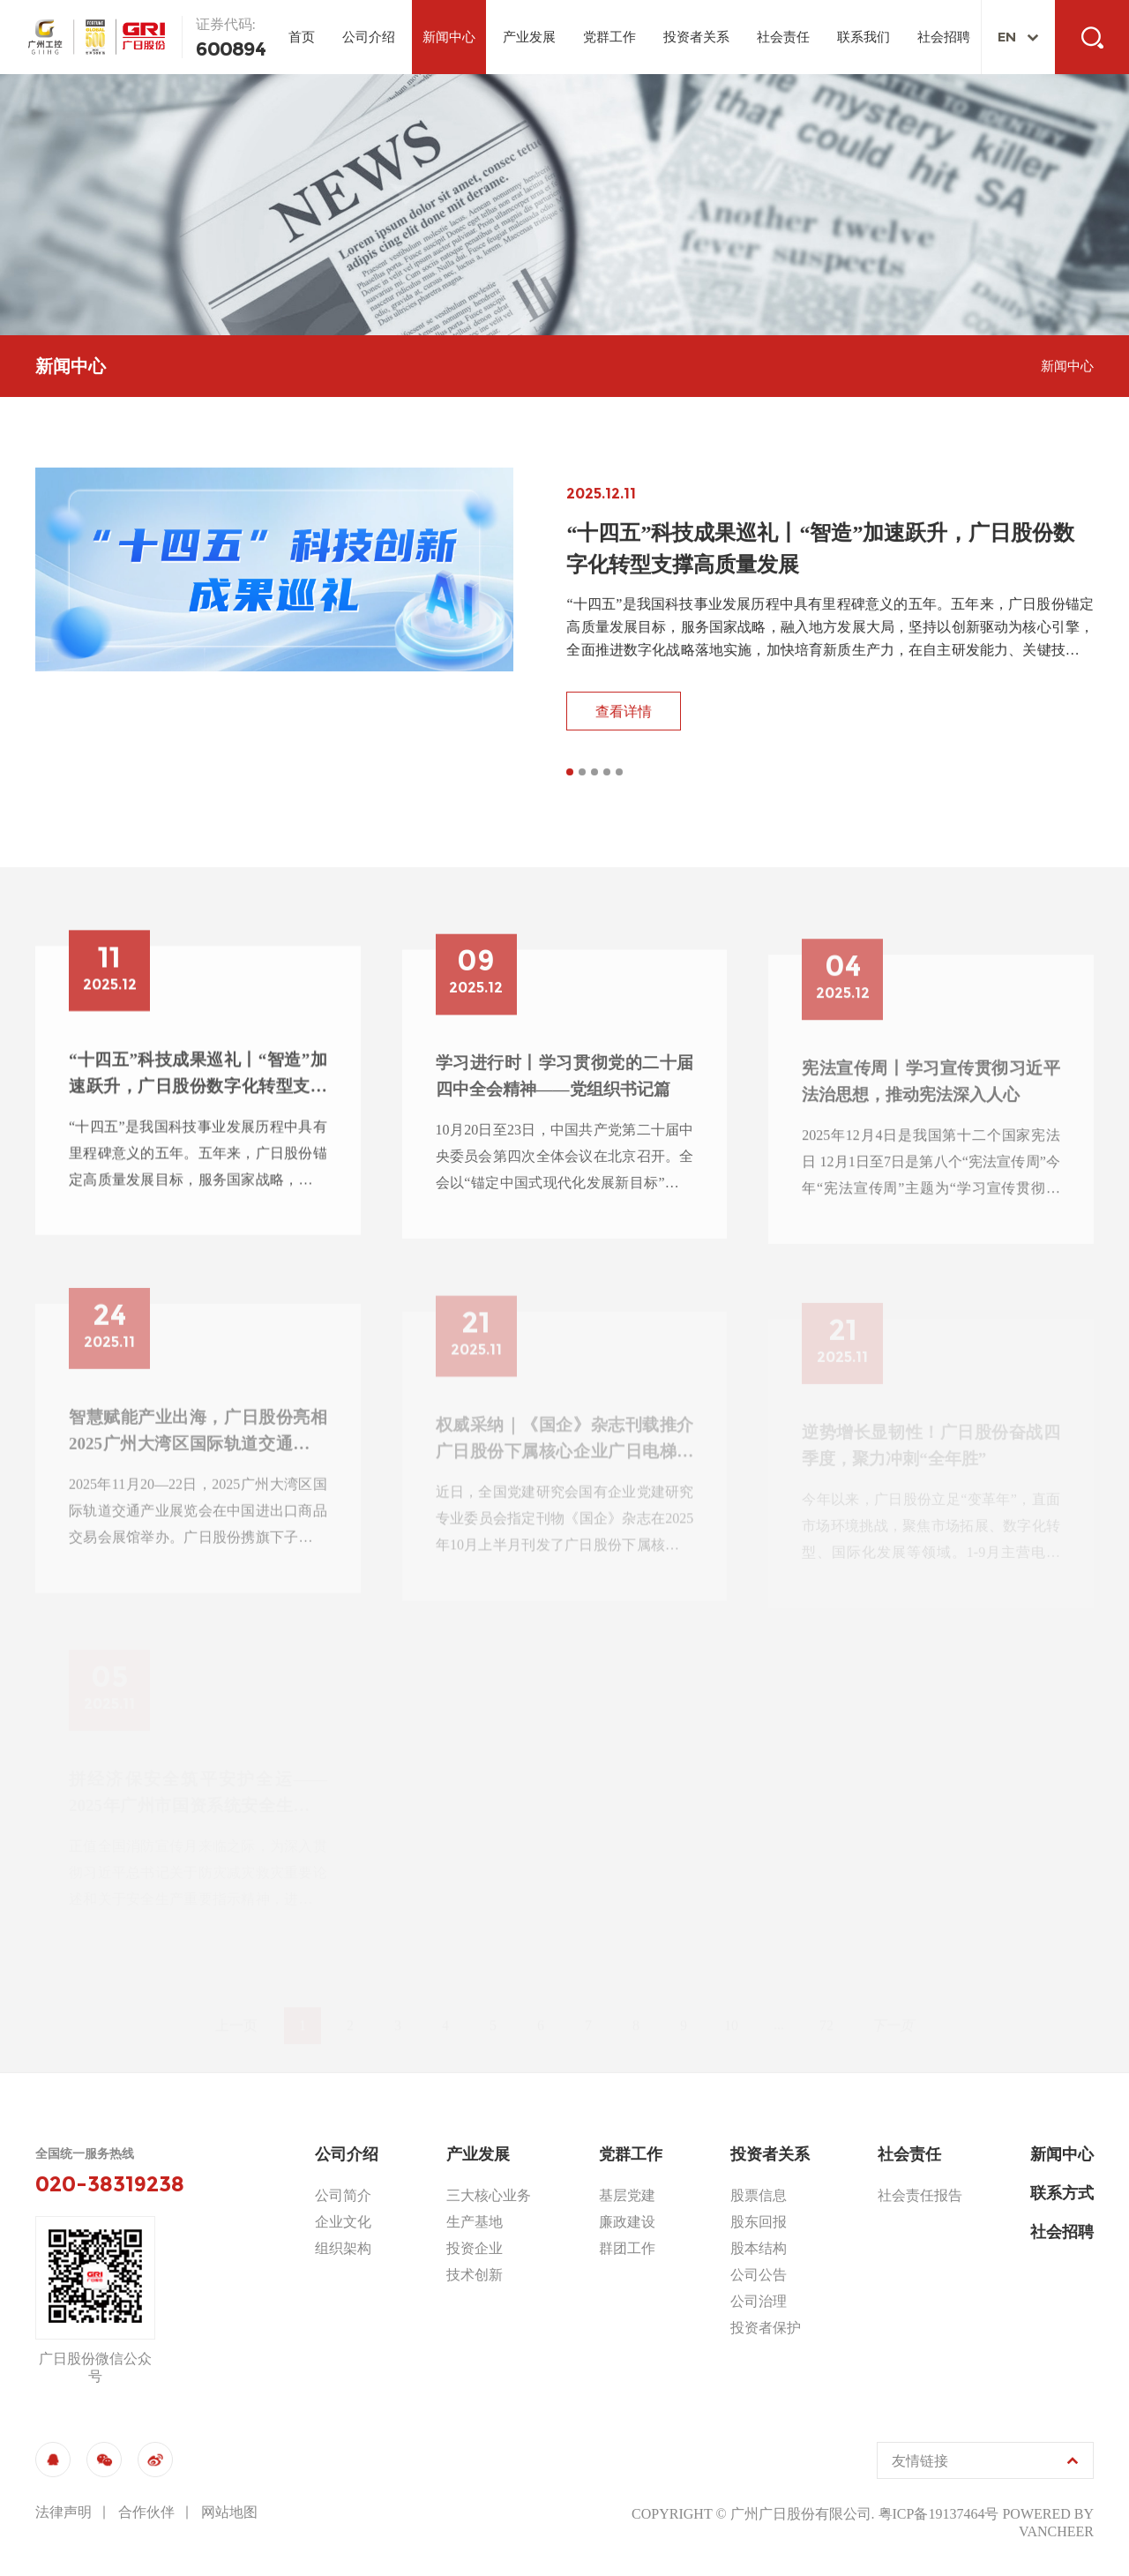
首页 (301, 37)
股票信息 (758, 2195)
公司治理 (758, 2301)
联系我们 (863, 37)
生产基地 (474, 2221)
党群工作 (609, 37)
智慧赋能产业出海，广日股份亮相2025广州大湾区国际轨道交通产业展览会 (198, 1453)
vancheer (1056, 2531)
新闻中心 (448, 37)
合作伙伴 (146, 2512)
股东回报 (758, 2221)
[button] (569, 774)
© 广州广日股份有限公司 (793, 2513)
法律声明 (63, 2512)
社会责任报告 (920, 2195)
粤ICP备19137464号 (939, 2513)
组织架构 (343, 2248)
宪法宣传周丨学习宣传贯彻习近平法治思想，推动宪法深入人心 (931, 1104)
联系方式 (1062, 2193)
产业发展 (529, 37)
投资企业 (474, 2248)
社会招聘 (943, 37)
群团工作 (627, 2248)
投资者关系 (696, 37)
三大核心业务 (488, 2195)
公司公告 (758, 2274)
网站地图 (229, 2512)
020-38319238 (109, 2184)
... (779, 2006)
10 (731, 2007)
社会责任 (783, 37)
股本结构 (758, 2248)
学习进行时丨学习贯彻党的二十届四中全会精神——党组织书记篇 (565, 1097)
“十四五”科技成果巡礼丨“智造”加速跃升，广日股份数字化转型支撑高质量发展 (198, 1091)
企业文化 (343, 2221)
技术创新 (474, 2274)
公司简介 (343, 2195)
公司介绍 (368, 37)
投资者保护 (765, 2327)
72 (826, 2007)
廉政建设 (627, 2221)
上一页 (236, 2007)
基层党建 (627, 2195)
